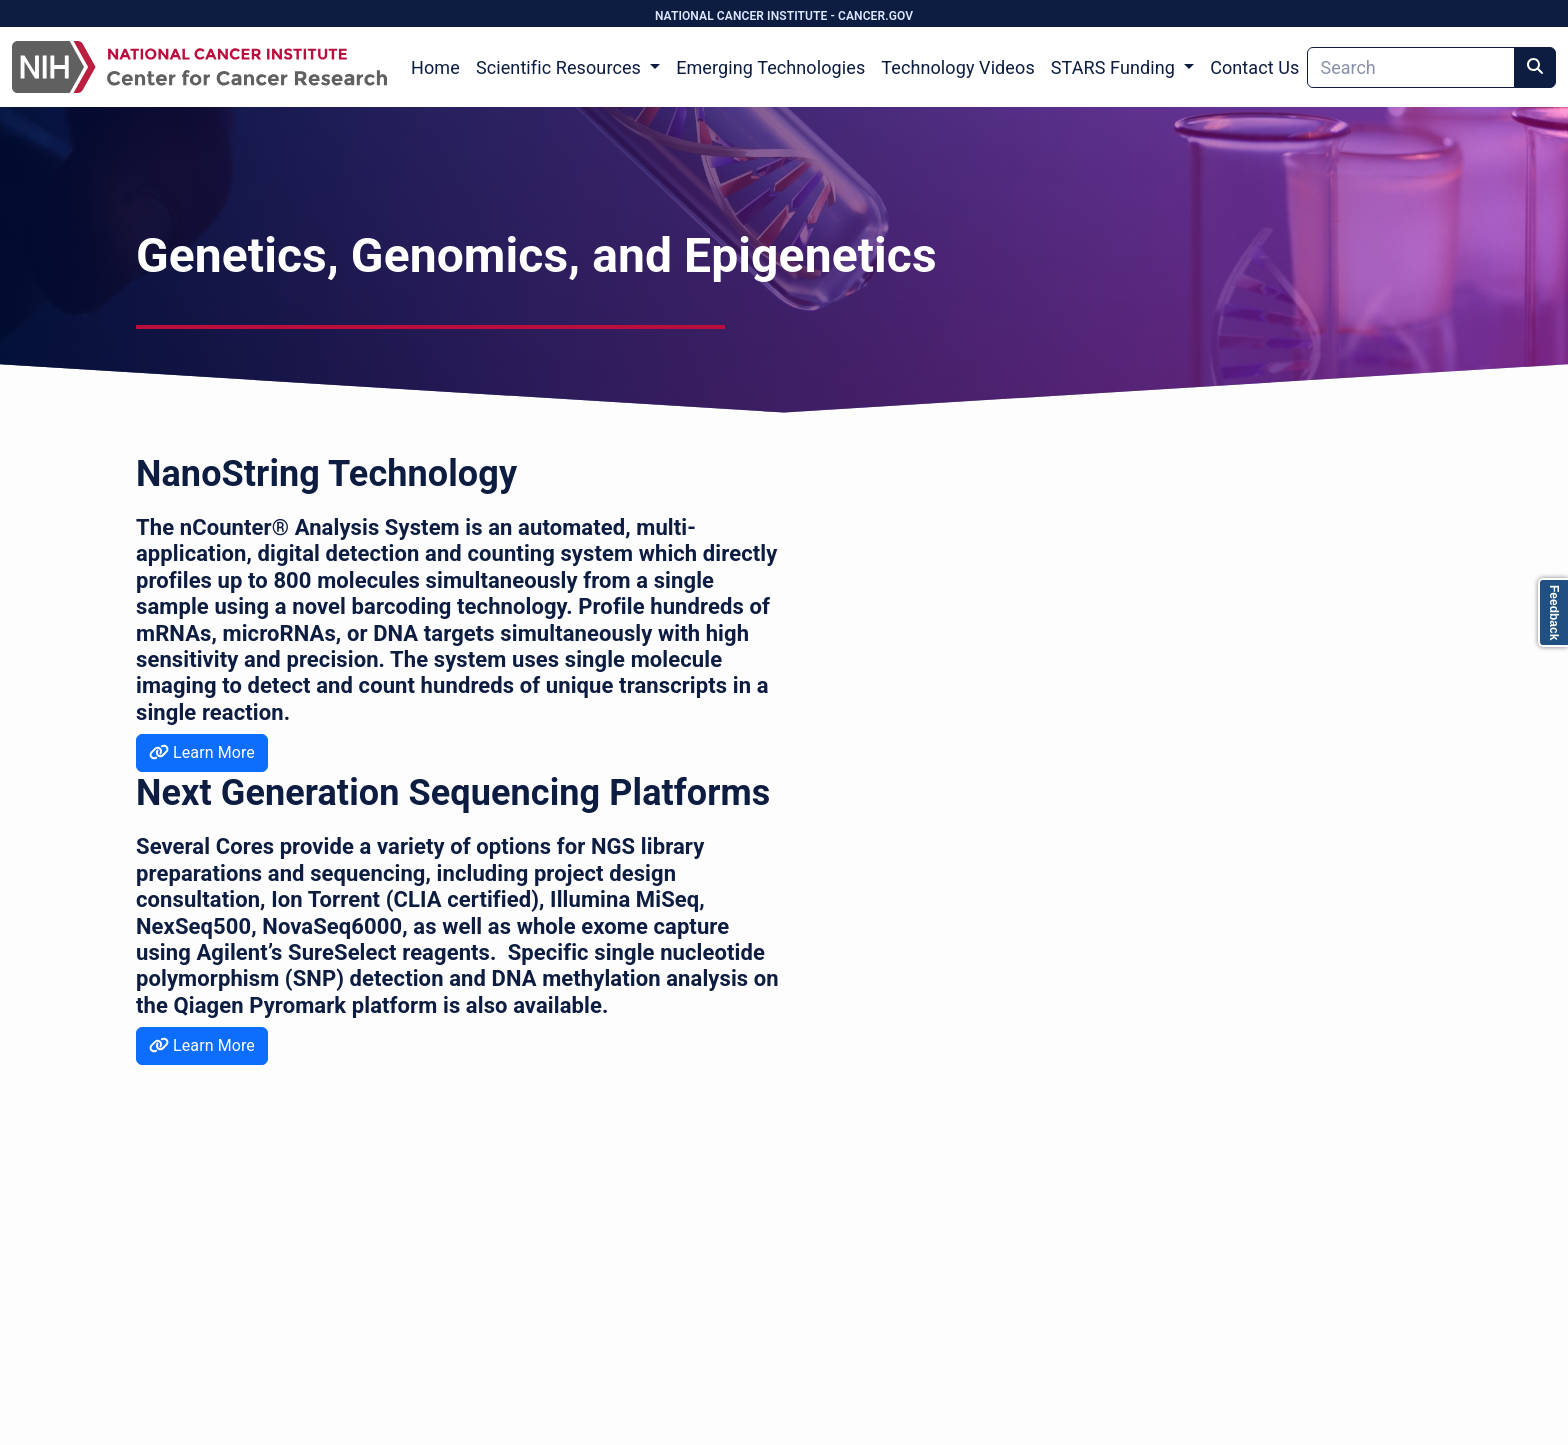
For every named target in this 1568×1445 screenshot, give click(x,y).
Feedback (1554, 612)
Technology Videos (957, 67)
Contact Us (1254, 67)
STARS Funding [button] (1115, 67)
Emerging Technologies (770, 67)
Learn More (202, 752)
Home (435, 67)
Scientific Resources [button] (561, 67)
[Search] (1411, 67)
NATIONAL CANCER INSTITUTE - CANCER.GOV (784, 16)
